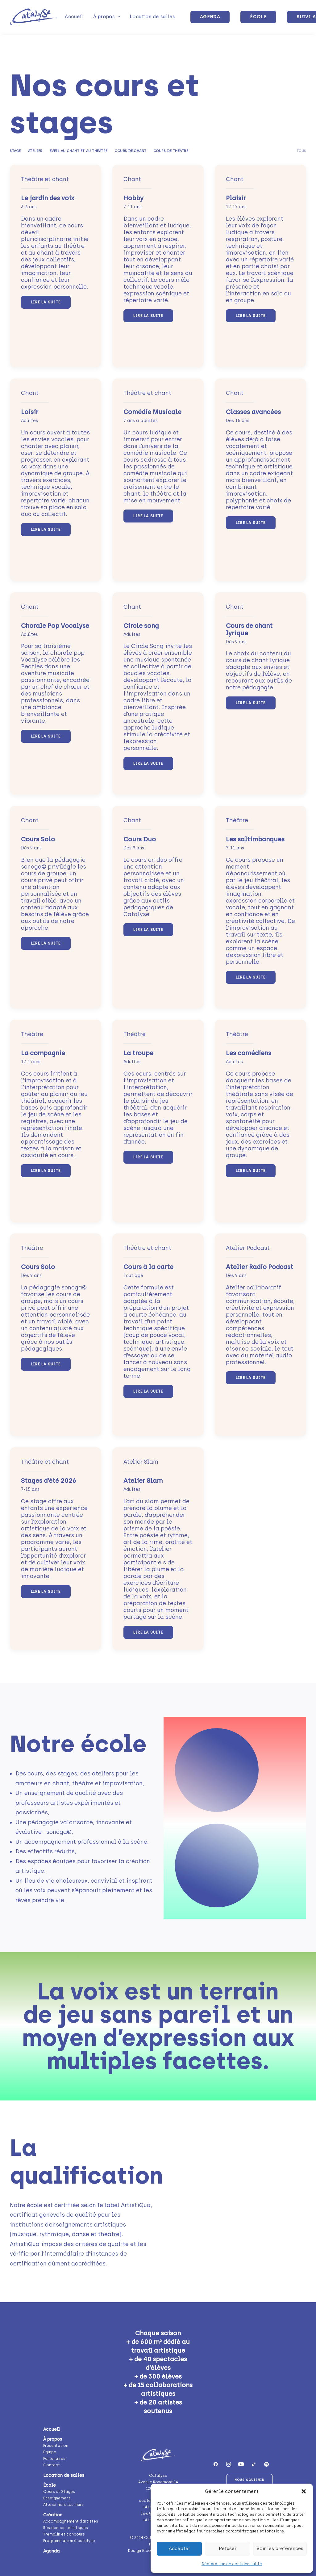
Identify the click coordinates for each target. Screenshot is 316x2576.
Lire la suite (46, 302)
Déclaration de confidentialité (232, 2564)
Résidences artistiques (65, 2527)
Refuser (227, 2548)
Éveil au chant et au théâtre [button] (79, 151)
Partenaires (54, 2458)
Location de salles (152, 16)
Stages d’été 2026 (48, 1480)
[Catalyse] (33, 16)
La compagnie (43, 1053)
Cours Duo (139, 839)
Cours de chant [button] (131, 151)
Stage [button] (15, 151)
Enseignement (56, 2498)
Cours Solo (38, 839)
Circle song (141, 625)
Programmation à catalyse (69, 2540)
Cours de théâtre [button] (171, 151)
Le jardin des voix (47, 198)
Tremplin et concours (64, 2534)
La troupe (138, 1053)
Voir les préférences (279, 2548)
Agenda (51, 2550)
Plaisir (236, 198)
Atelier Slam (143, 1480)
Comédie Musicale (152, 412)
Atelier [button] (35, 151)
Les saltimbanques (255, 839)
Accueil (74, 16)
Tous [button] (301, 151)
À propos (106, 16)
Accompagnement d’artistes (70, 2521)
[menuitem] (73, 17)
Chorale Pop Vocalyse (55, 625)
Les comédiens (248, 1053)
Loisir (29, 412)
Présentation (55, 2445)
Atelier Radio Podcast (259, 1267)
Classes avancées (253, 412)
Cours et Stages (59, 2491)
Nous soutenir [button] (249, 2479)
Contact (51, 2465)
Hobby (133, 198)
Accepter (179, 2548)
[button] (304, 2491)
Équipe (49, 2452)
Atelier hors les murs (63, 2504)
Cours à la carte (148, 1267)
